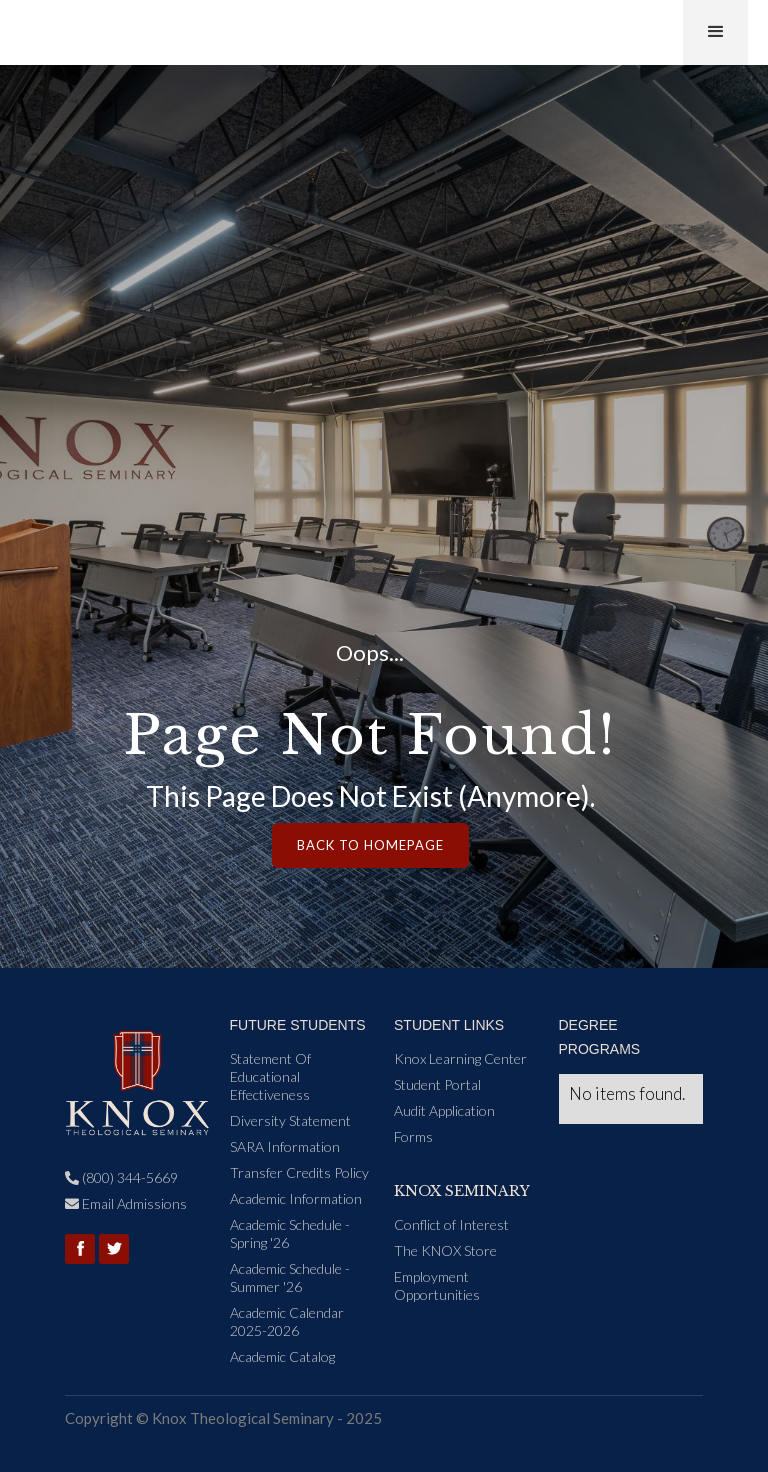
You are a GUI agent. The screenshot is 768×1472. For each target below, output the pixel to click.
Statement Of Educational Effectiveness (270, 1076)
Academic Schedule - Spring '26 (290, 1233)
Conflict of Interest (451, 1224)
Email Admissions (126, 1203)
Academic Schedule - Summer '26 (290, 1277)
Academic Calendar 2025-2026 (287, 1321)
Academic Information (296, 1198)
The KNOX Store (445, 1250)
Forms (413, 1136)
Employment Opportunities (437, 1285)
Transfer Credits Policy (299, 1172)
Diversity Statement (290, 1120)
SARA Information (285, 1146)
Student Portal (437, 1084)
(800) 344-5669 (121, 1177)
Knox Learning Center (460, 1058)
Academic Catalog (282, 1356)
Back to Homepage (370, 845)
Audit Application (444, 1110)
